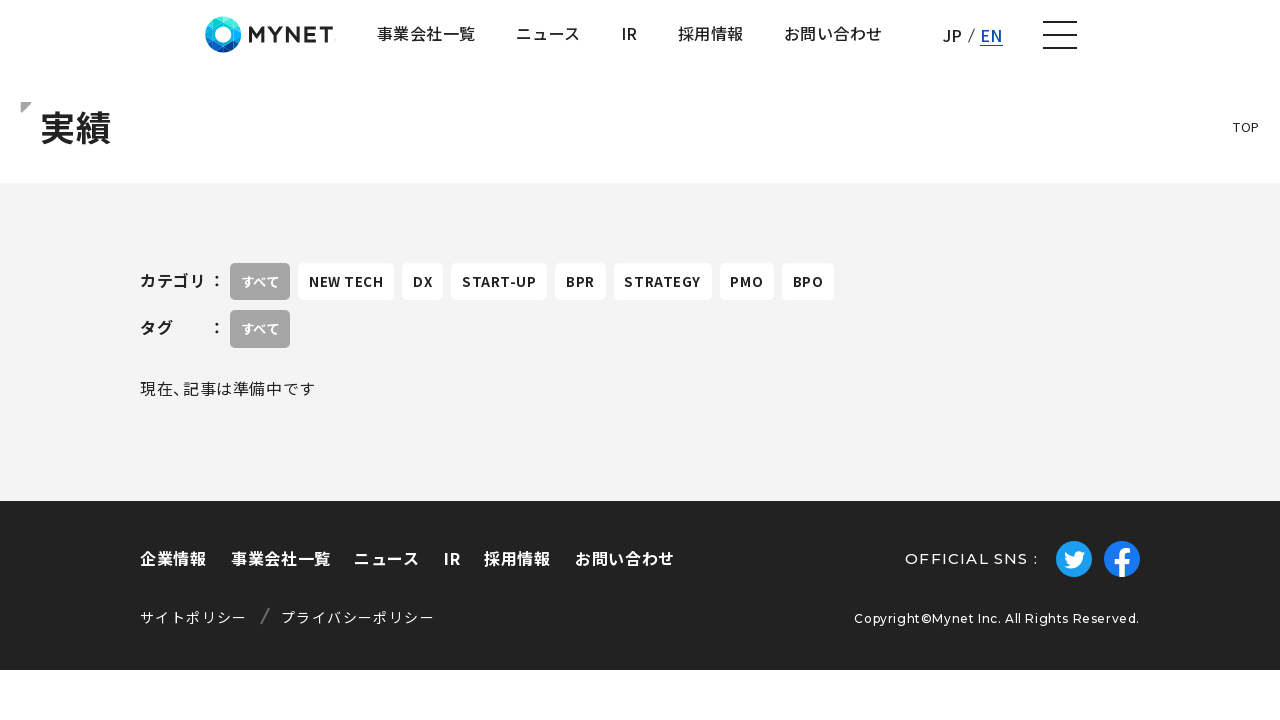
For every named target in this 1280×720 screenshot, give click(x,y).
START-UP (552, 296)
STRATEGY (744, 296)
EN (1165, 42)
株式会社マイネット (122, 42)
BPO (919, 296)
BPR (648, 296)
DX (463, 296)
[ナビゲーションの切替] (1236, 43)
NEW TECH (372, 296)
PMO (843, 296)
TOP (1246, 141)
